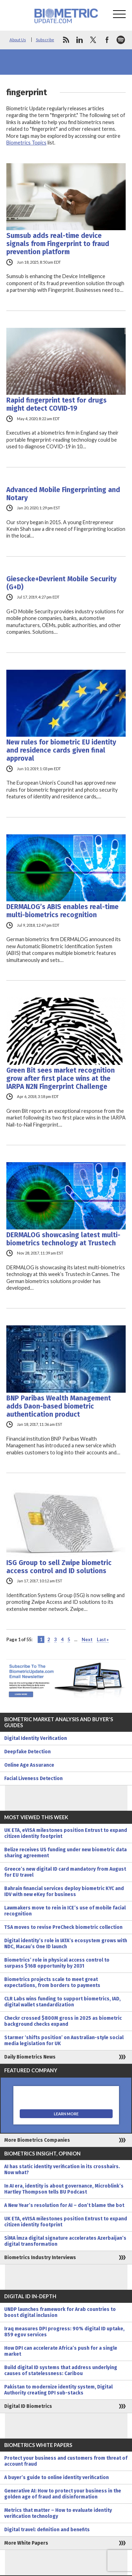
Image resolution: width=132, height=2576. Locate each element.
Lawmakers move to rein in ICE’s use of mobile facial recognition (65, 1911)
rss (65, 39)
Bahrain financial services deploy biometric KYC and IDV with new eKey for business (64, 1891)
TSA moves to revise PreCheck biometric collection (63, 1927)
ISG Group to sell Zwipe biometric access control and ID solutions (59, 1567)
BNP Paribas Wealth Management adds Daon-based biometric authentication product (58, 1406)
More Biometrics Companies (37, 2140)
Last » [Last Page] (103, 1639)
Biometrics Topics (26, 143)
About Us (18, 39)
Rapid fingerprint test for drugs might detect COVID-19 (56, 404)
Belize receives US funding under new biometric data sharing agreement (65, 1853)
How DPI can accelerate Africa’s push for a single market (60, 2351)
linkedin (79, 39)
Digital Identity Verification (35, 1738)
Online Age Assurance (29, 1765)
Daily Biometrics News (30, 2057)
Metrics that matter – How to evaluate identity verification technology (58, 2513)
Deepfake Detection (27, 1752)
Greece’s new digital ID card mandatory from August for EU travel (65, 1872)
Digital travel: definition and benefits (47, 2530)
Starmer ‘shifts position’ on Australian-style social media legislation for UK (64, 2041)
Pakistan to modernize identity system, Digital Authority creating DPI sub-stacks (58, 2390)
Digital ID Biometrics (28, 2406)
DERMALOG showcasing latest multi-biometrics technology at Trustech (63, 1239)
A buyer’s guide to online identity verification (56, 2477)
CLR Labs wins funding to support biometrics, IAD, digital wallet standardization (62, 2002)
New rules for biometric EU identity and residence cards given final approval (61, 750)
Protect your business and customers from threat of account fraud (65, 2461)
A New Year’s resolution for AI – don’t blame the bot (64, 2205)
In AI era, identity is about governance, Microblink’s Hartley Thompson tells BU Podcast (64, 2189)
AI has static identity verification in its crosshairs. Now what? (62, 2170)
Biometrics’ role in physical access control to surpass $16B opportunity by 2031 (56, 1963)
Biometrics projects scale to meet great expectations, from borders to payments (52, 1982)
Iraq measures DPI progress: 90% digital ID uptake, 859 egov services (64, 2332)
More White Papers (26, 2543)
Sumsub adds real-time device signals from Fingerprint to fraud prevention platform (57, 244)
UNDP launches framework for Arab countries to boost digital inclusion (60, 2312)
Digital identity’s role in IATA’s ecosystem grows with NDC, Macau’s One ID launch (65, 1944)
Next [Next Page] (87, 1639)
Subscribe (45, 39)
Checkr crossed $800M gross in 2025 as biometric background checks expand (63, 2021)
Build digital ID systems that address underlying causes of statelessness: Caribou (60, 2370)
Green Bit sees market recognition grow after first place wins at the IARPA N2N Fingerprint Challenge (60, 1078)
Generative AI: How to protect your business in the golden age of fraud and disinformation (62, 2494)
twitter (93, 39)
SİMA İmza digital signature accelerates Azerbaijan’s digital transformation (65, 2241)
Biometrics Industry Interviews (40, 2258)
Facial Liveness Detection (33, 1778)
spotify (120, 39)
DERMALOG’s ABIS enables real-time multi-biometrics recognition (62, 911)
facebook (107, 39)
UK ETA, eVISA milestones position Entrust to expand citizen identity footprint (65, 1833)
